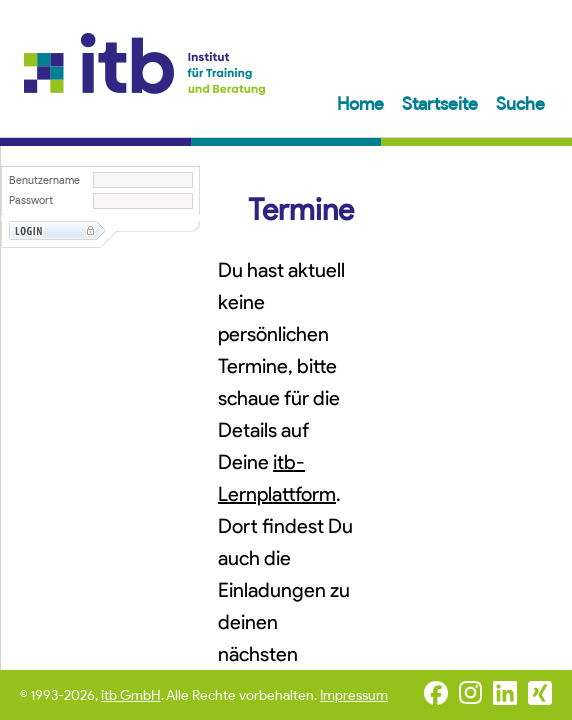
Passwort (31, 200)
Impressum (354, 695)
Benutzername (44, 180)
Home (362, 104)
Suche (520, 104)
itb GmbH (131, 695)
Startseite (442, 104)
